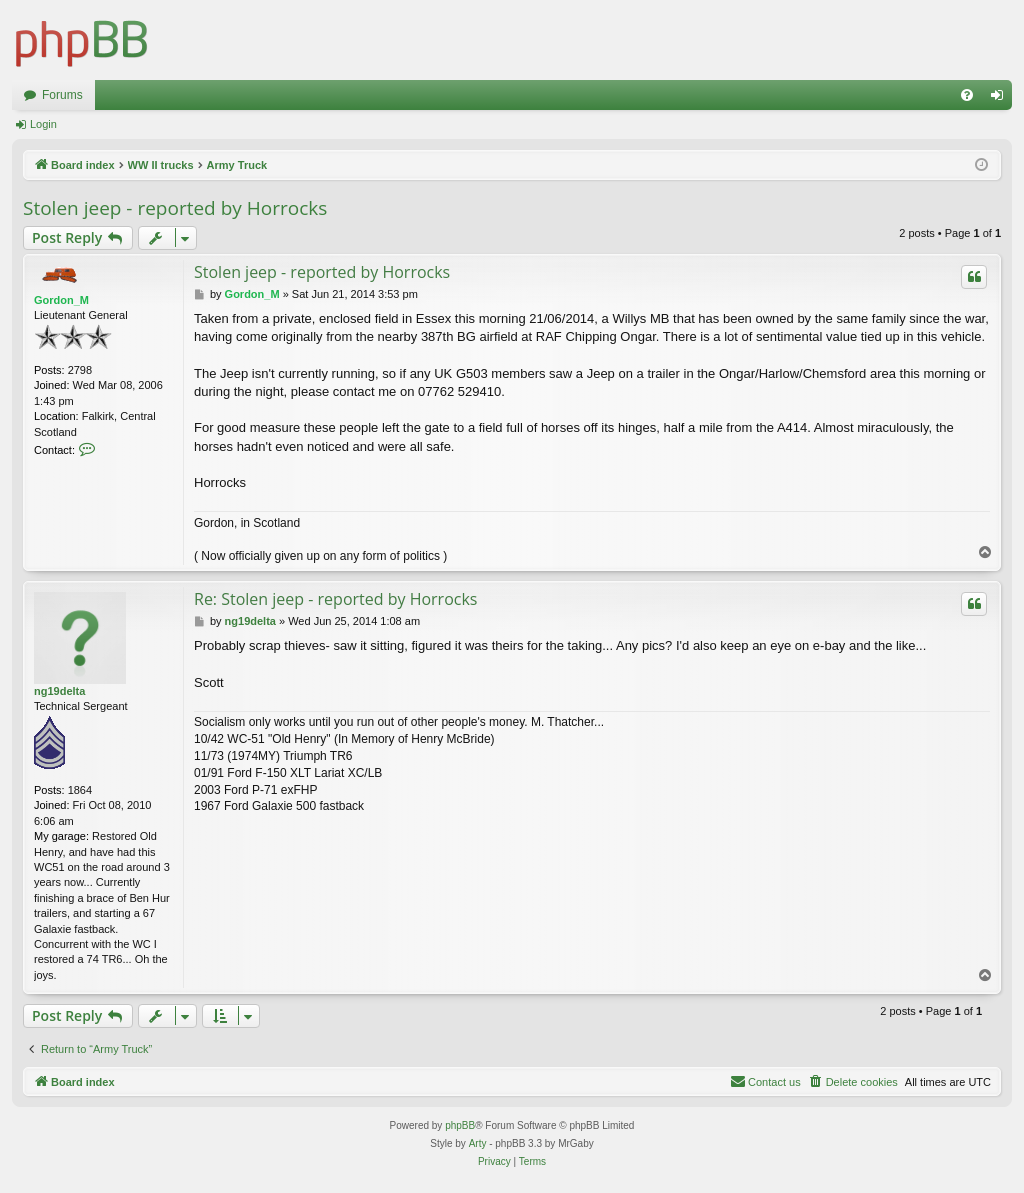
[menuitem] (967, 95)
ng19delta (59, 691)
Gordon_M (61, 300)
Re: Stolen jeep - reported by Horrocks (335, 599)
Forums (62, 95)
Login (43, 124)
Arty (478, 1143)
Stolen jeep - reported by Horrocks (175, 208)
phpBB (460, 1125)
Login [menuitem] (1001, 99)
